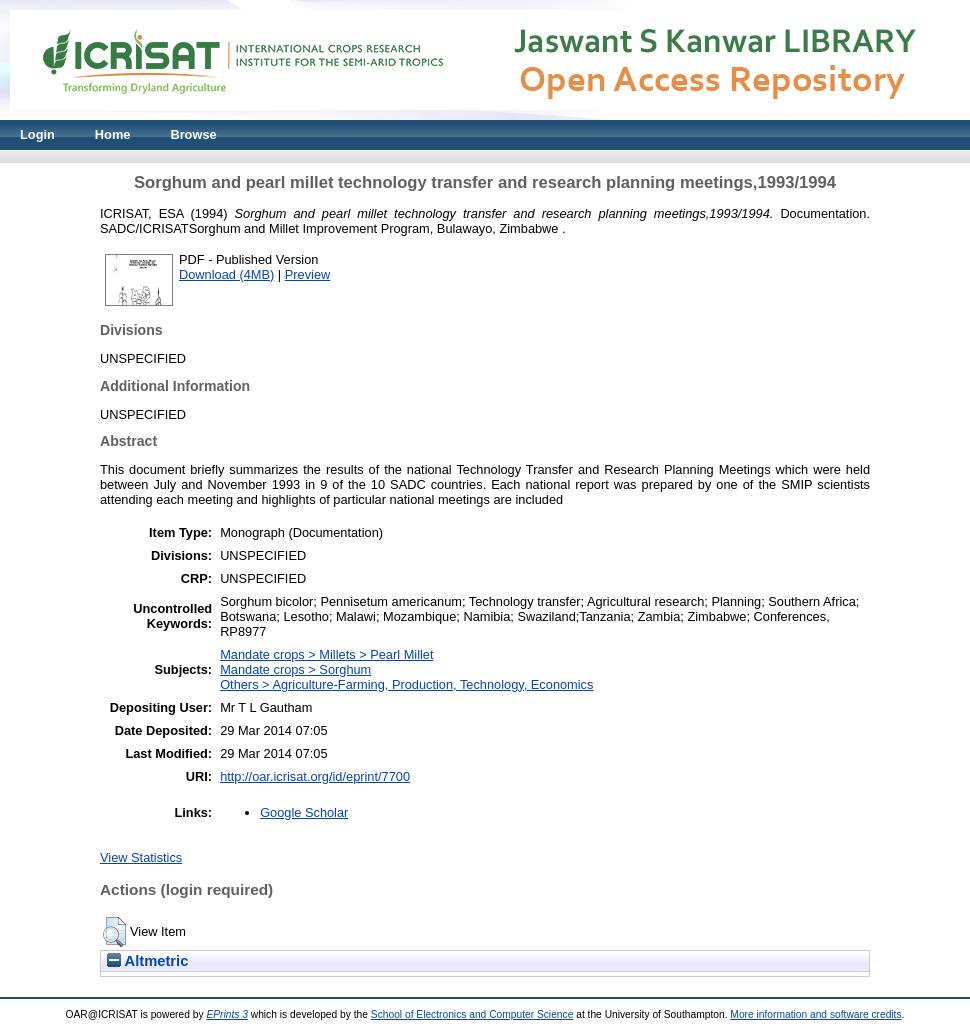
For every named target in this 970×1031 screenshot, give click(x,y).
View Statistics (141, 857)
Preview (308, 274)
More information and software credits (815, 1014)
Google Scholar (304, 812)
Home (113, 134)
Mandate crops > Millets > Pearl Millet (326, 654)
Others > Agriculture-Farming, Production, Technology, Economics (406, 684)
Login (37, 134)
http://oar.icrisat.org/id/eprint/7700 (315, 776)
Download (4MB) (226, 274)
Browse (193, 134)
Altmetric (147, 961)
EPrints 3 (227, 1014)
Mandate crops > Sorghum (295, 669)
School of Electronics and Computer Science (472, 1014)
